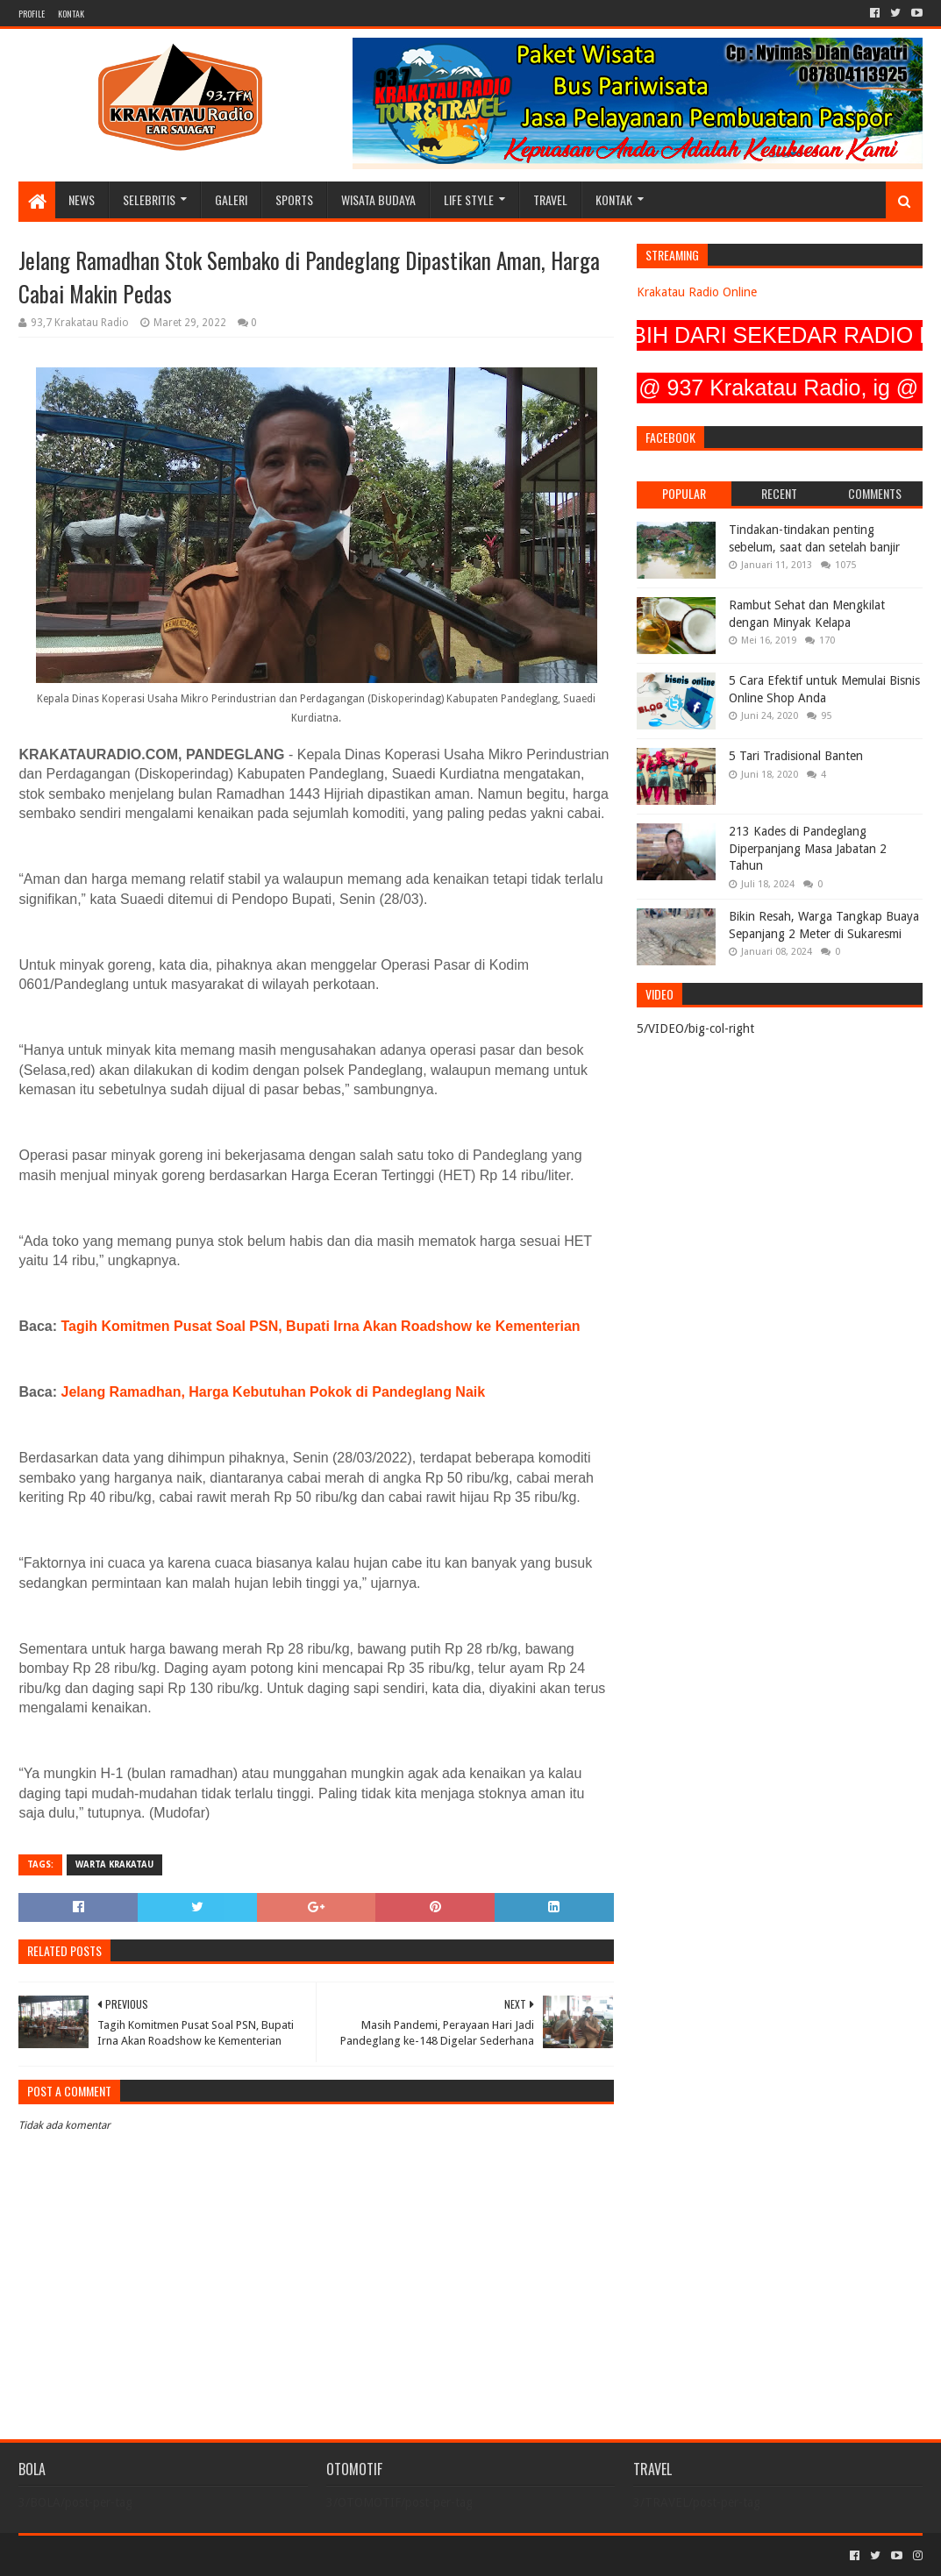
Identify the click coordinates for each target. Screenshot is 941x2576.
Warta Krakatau (114, 1864)
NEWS (81, 199)
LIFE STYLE (469, 199)
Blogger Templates (216, 2555)
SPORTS (294, 199)
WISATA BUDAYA (378, 199)
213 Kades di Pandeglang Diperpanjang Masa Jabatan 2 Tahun (808, 848)
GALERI (231, 199)
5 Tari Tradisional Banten (796, 756)
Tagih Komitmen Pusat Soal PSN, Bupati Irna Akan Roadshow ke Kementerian (320, 1326)
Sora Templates (115, 2555)
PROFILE (31, 13)
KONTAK (71, 13)
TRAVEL (550, 199)
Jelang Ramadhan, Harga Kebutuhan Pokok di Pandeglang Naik (273, 1391)
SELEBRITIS (149, 199)
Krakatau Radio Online (697, 292)
